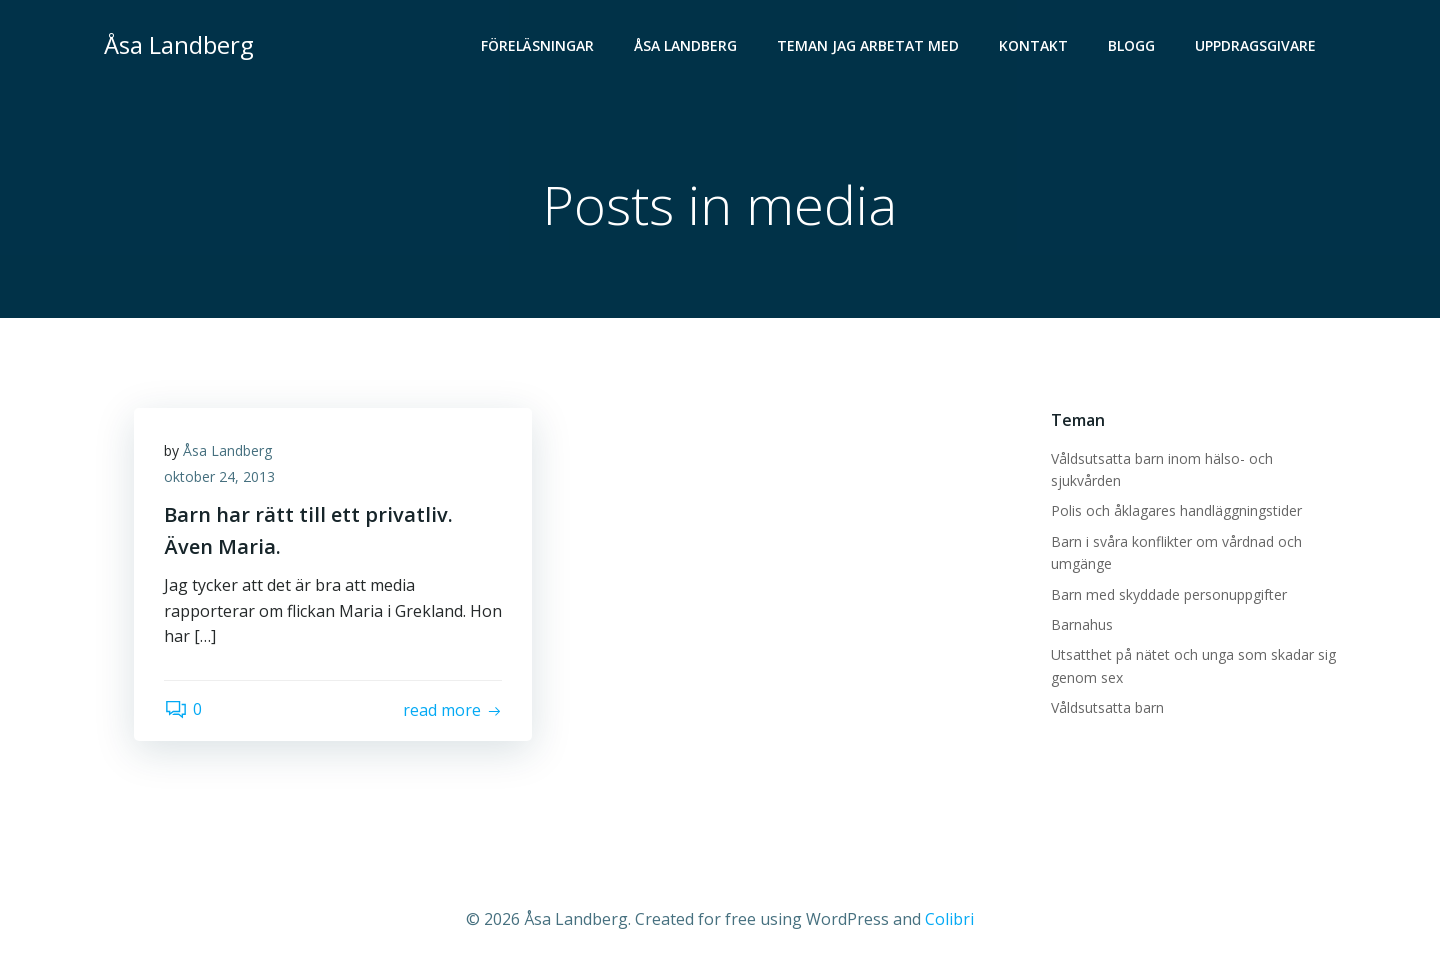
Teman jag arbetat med (868, 45)
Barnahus (1082, 624)
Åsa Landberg (685, 45)
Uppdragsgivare (1255, 45)
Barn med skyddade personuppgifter (1169, 594)
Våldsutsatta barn (1107, 707)
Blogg (1131, 45)
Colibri (949, 919)
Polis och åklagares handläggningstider (1176, 510)
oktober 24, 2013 (219, 476)
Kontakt (1033, 45)
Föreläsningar (537, 45)
